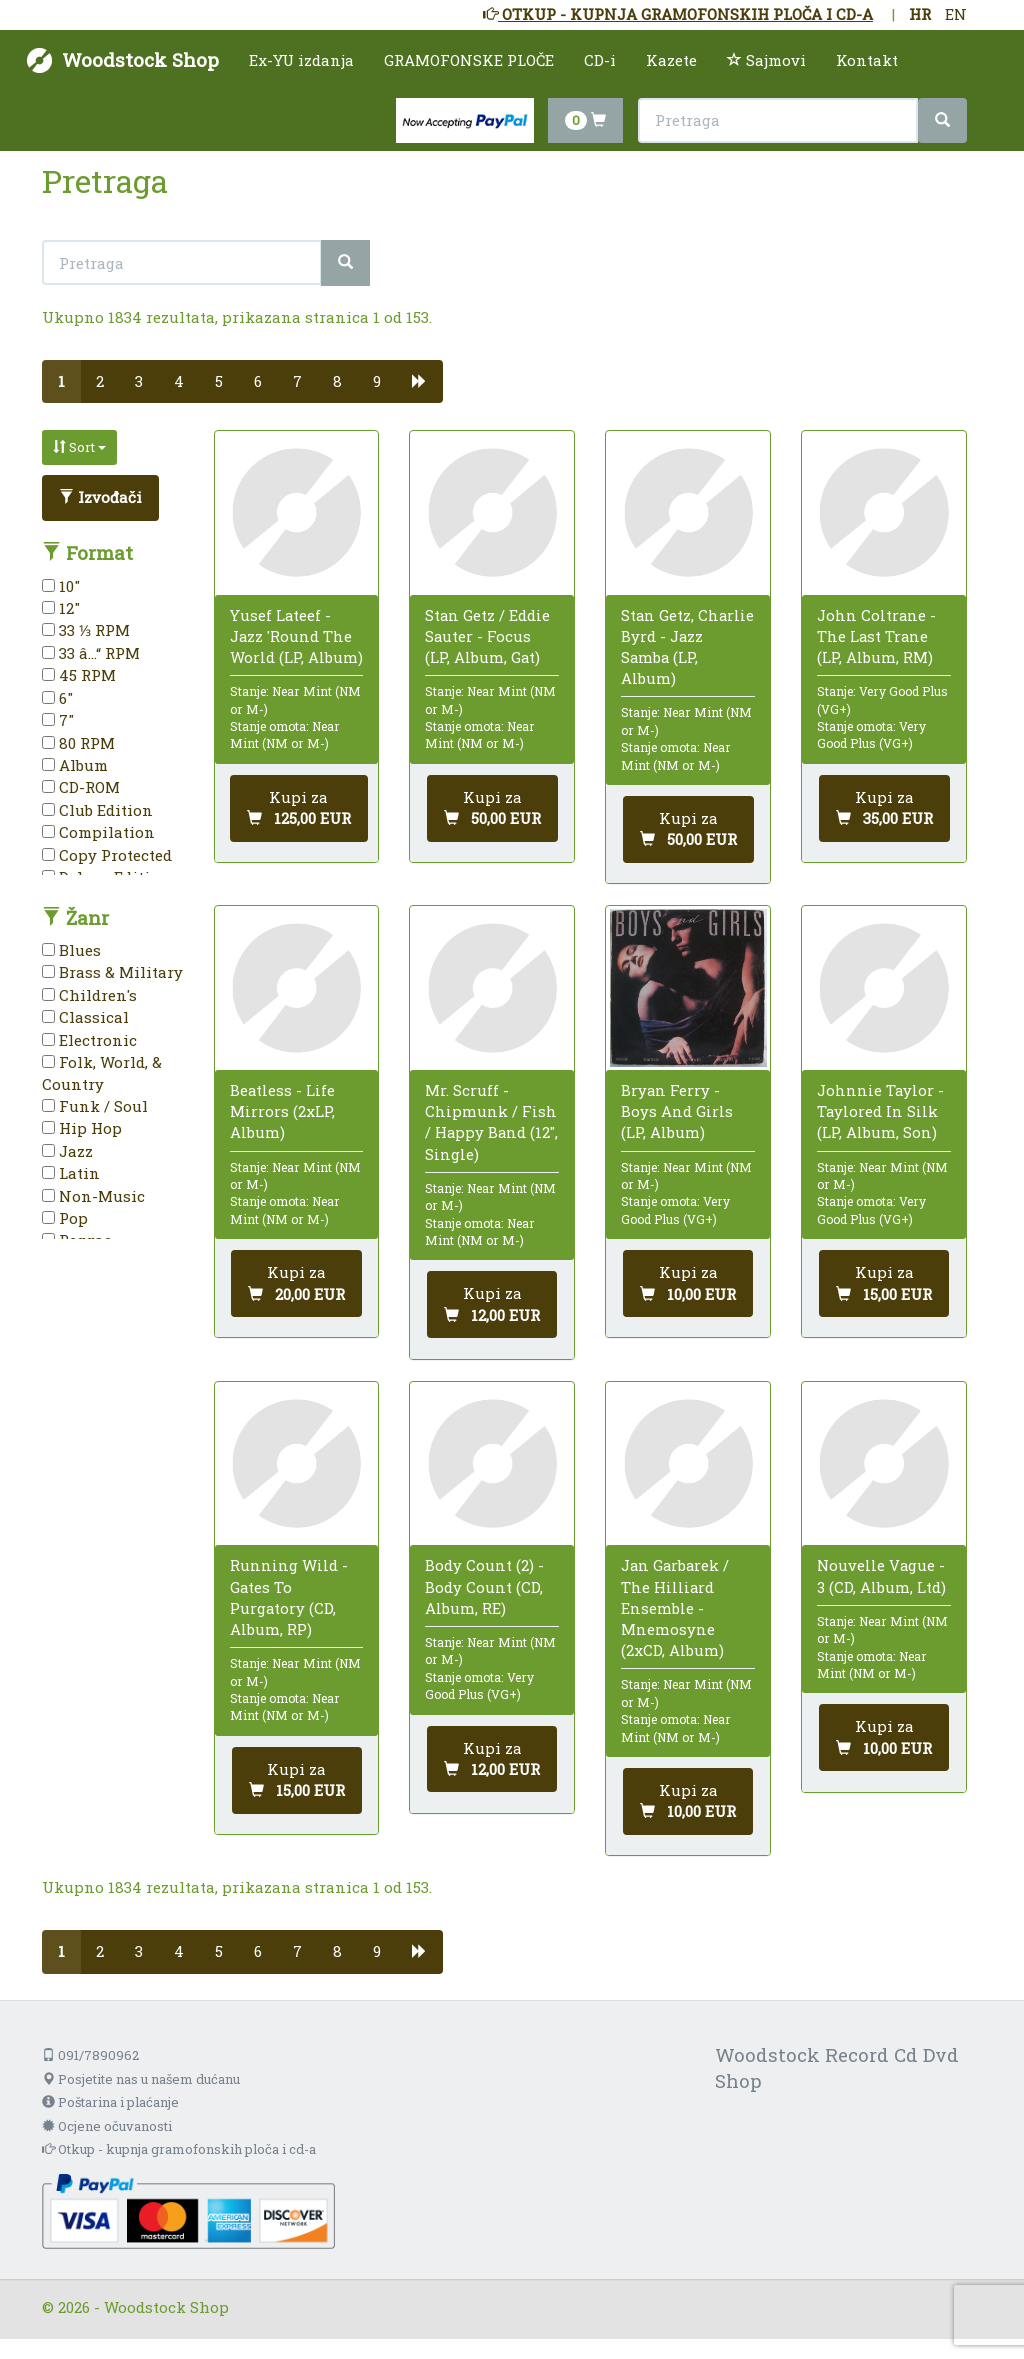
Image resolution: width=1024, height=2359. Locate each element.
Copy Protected (107, 855)
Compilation (98, 832)
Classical (85, 1017)
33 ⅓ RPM (86, 630)
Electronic (89, 1040)
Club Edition (97, 810)
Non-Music (93, 1196)
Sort (79, 447)
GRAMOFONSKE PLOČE (469, 60)
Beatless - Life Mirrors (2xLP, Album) (282, 1111)
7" (58, 720)
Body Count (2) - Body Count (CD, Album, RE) (484, 1586)
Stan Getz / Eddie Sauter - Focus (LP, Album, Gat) (487, 636)
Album (75, 765)
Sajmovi (766, 60)
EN (956, 14)
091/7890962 (90, 2055)
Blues (71, 950)
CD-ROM (81, 787)
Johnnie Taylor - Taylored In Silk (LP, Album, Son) (880, 1111)
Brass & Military (112, 972)
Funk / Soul (95, 1106)
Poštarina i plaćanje (110, 2102)
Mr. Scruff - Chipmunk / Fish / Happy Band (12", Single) (491, 1122)
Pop (65, 1218)
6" (57, 698)
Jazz (67, 1151)
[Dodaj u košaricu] (299, 808)
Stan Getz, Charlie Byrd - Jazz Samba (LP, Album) (687, 647)
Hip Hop (82, 1128)
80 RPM (78, 743)
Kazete (671, 60)
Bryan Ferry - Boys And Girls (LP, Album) (677, 1111)
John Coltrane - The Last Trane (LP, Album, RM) (876, 636)
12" (61, 608)
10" (61, 586)
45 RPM (79, 675)
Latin (71, 1173)
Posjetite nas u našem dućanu (141, 2079)
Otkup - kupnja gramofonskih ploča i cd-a (179, 2149)
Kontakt (867, 60)
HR (920, 14)
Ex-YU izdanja (301, 60)
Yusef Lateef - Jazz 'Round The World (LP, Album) (296, 636)
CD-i (600, 60)
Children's (89, 995)
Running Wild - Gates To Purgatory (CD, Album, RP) (289, 1597)
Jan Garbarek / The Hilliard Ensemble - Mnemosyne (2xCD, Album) (675, 1607)
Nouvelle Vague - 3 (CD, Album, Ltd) (881, 1575)
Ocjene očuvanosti (107, 2126)
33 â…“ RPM (91, 653)
